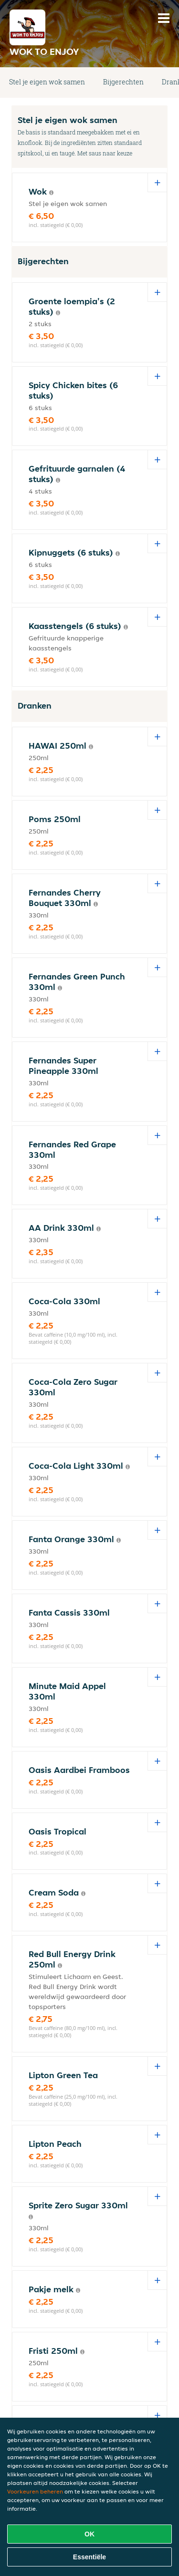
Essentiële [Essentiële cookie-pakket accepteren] (89, 2557)
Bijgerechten (123, 81)
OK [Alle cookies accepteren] (89, 2534)
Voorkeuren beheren (35, 2491)
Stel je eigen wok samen (47, 81)
